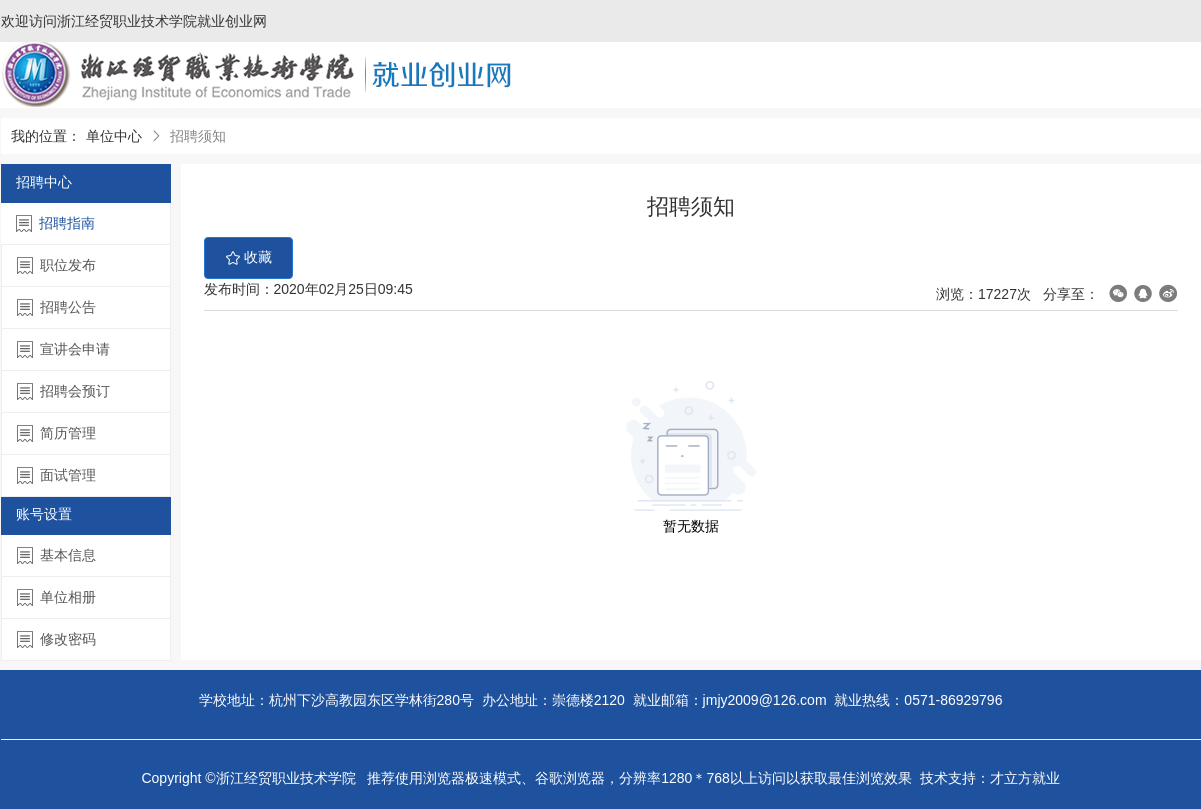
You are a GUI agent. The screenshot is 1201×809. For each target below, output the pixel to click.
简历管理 (56, 433)
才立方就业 (1025, 778)
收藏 (249, 257)
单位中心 (114, 136)
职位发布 (56, 265)
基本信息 (56, 555)
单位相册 (56, 597)
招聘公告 (56, 307)
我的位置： (46, 136)
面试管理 (56, 475)
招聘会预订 (63, 391)
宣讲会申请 (63, 349)
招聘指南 (55, 223)
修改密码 (56, 639)
